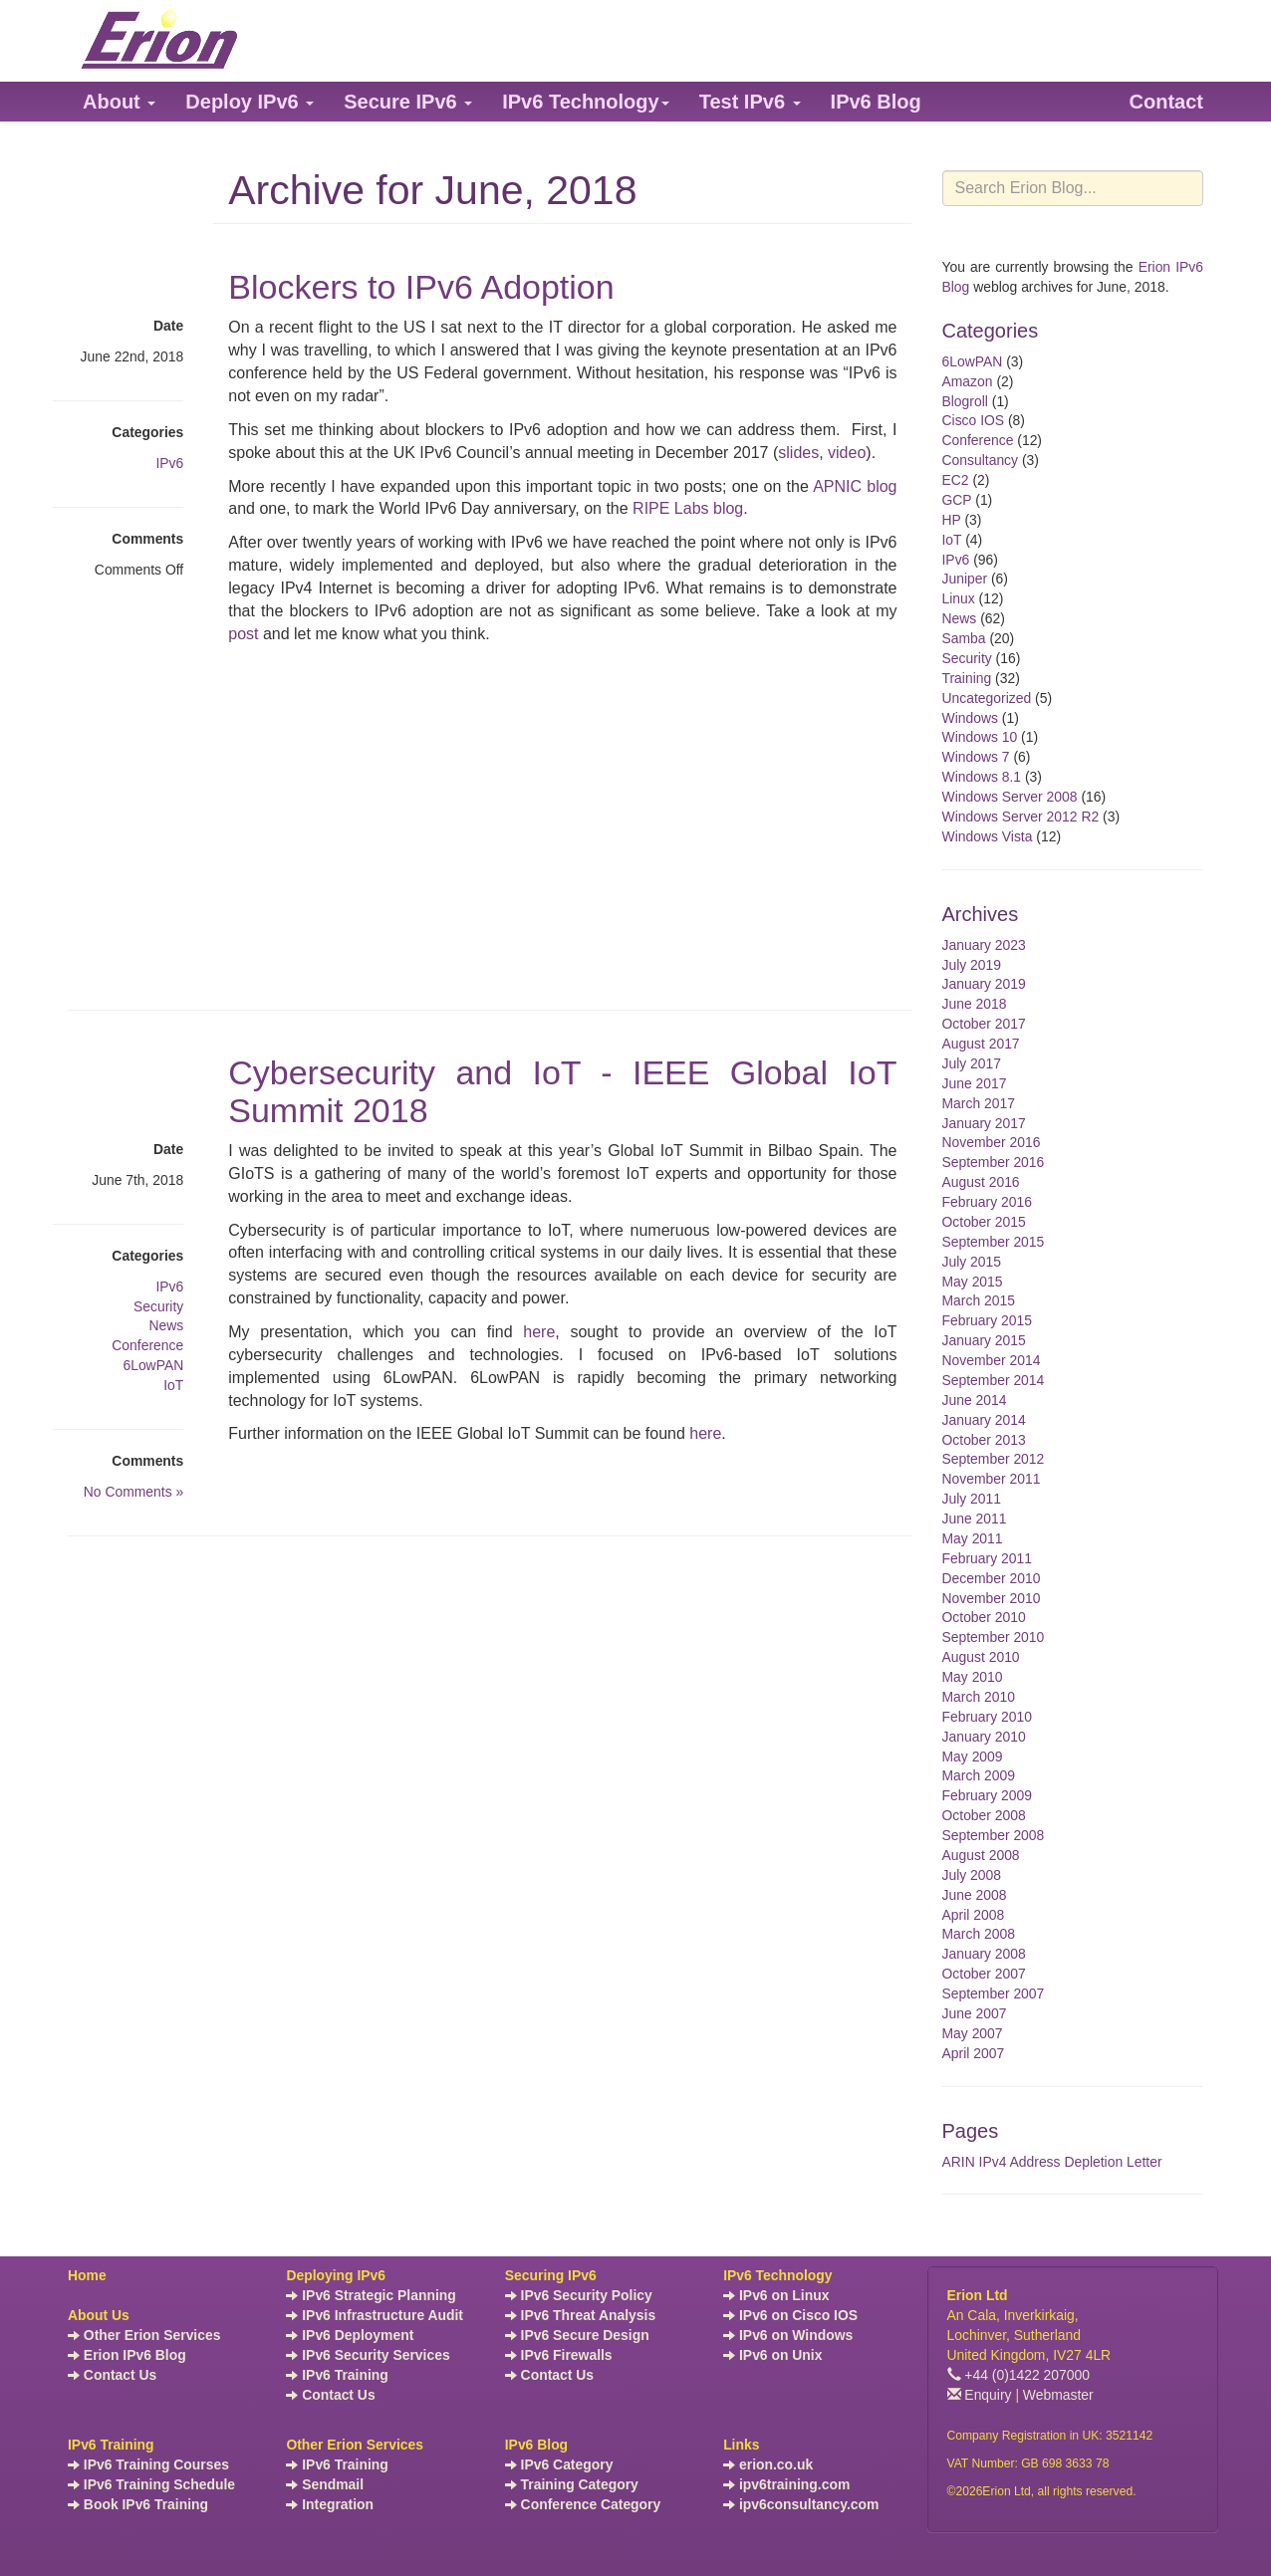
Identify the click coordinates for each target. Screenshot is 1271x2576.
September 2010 (993, 1637)
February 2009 (987, 1795)
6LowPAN (153, 1365)
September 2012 (993, 1459)
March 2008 (978, 1934)
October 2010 (984, 1617)
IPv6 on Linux (776, 2295)
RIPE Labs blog (688, 508)
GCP (957, 500)
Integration (330, 2504)
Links (741, 2445)
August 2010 (981, 1657)
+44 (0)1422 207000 (1019, 2375)
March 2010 (978, 1697)
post (245, 633)
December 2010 (991, 1578)
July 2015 (972, 1262)
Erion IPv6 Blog (127, 2355)
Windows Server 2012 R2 (1021, 816)
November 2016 (991, 1142)
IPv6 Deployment (349, 2335)
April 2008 (973, 1915)
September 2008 (993, 1835)
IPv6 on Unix (772, 2355)
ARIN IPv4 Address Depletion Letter (1052, 2162)
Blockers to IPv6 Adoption (421, 287)
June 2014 (974, 1400)
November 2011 (991, 1479)
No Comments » (133, 1492)
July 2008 (972, 1875)
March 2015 (978, 1300)
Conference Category (583, 2504)
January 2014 (984, 1420)
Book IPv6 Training (138, 2504)
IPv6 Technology (777, 2275)
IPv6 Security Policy (578, 2295)
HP (951, 520)
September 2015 (993, 1242)
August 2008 (981, 1855)
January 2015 (984, 1340)
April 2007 (973, 2053)
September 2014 (993, 1380)
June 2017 (974, 1083)
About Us (98, 2315)
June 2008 (974, 1895)
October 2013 (984, 1440)
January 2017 (984, 1123)
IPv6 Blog (536, 2445)
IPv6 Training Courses (148, 2464)
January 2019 (984, 984)
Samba (964, 638)
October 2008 (984, 1815)
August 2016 (981, 1182)
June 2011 (974, 1518)
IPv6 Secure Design (577, 2335)
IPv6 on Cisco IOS (790, 2315)
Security (158, 1306)
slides (798, 452)
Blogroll (965, 401)
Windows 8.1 (982, 777)
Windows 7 (976, 757)
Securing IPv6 (551, 2275)
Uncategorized (987, 698)
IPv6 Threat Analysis (580, 2315)
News (165, 1325)
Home (87, 2275)
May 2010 (972, 1677)
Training (967, 678)
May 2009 (972, 1756)
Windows (970, 718)
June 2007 (974, 2013)
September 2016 (993, 1162)
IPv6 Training (336, 2375)
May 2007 (972, 2033)
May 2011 (972, 1538)
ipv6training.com (786, 2484)
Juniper (965, 578)
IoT (173, 1385)
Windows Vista (987, 836)
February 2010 (987, 1717)
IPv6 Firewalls (559, 2355)
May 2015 (972, 1281)
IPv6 (169, 463)
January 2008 (984, 1954)
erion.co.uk (768, 2464)
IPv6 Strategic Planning (370, 2295)
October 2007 (984, 1974)
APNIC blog (854, 486)
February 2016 (987, 1202)
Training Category (571, 2484)
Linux (958, 598)
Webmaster (1058, 2395)
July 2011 (972, 1499)
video (847, 452)
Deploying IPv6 (335, 2275)
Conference (147, 1345)
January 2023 (984, 945)
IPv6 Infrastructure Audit (374, 2315)
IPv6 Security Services (367, 2355)
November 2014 (991, 1360)
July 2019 (972, 965)
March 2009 (978, 1775)
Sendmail (325, 2484)
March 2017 (978, 1103)
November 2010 (991, 1598)
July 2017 (972, 1063)
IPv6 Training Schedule (151, 2484)
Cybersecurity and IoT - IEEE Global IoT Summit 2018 (562, 1091)
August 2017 (981, 1044)
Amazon (967, 381)
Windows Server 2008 (1010, 797)
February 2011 (987, 1558)
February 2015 (987, 1320)
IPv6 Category (559, 2464)
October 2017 (984, 1024)
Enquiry (979, 2395)
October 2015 (984, 1222)
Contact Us (112, 2375)
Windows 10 (980, 737)
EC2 (955, 480)
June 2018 (974, 1004)
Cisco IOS (973, 420)
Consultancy (980, 460)
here (539, 1331)
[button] (119, 101)
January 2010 (984, 1737)
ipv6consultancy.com (801, 2504)
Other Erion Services (144, 2335)
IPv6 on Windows (788, 2335)
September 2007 (993, 1993)
